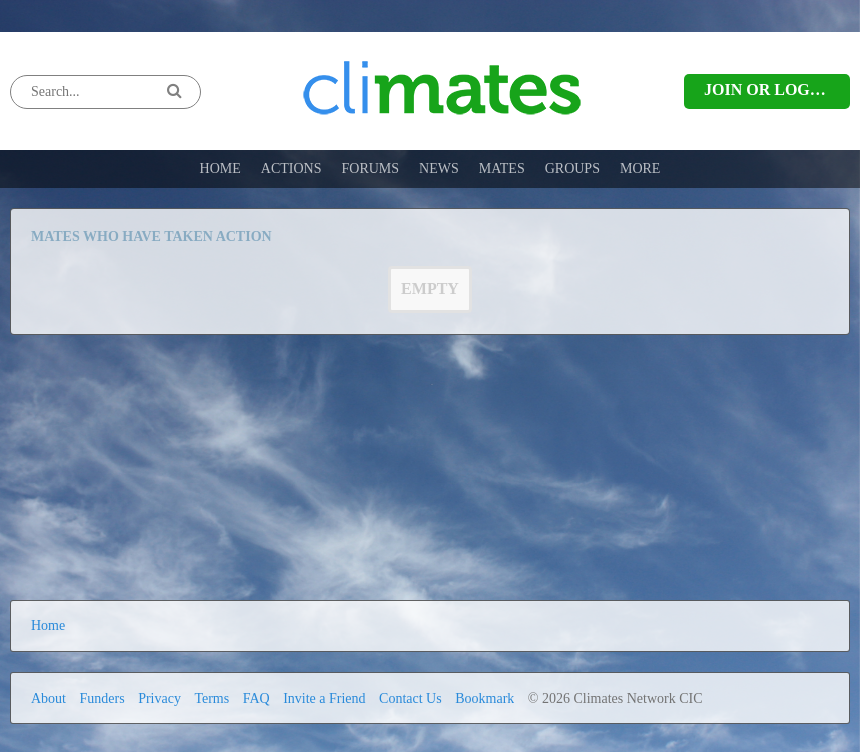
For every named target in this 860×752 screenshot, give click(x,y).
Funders (102, 698)
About (50, 698)
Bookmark (484, 698)
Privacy (159, 698)
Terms (211, 698)
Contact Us (410, 698)
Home (48, 625)
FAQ (256, 698)
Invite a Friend (324, 698)
